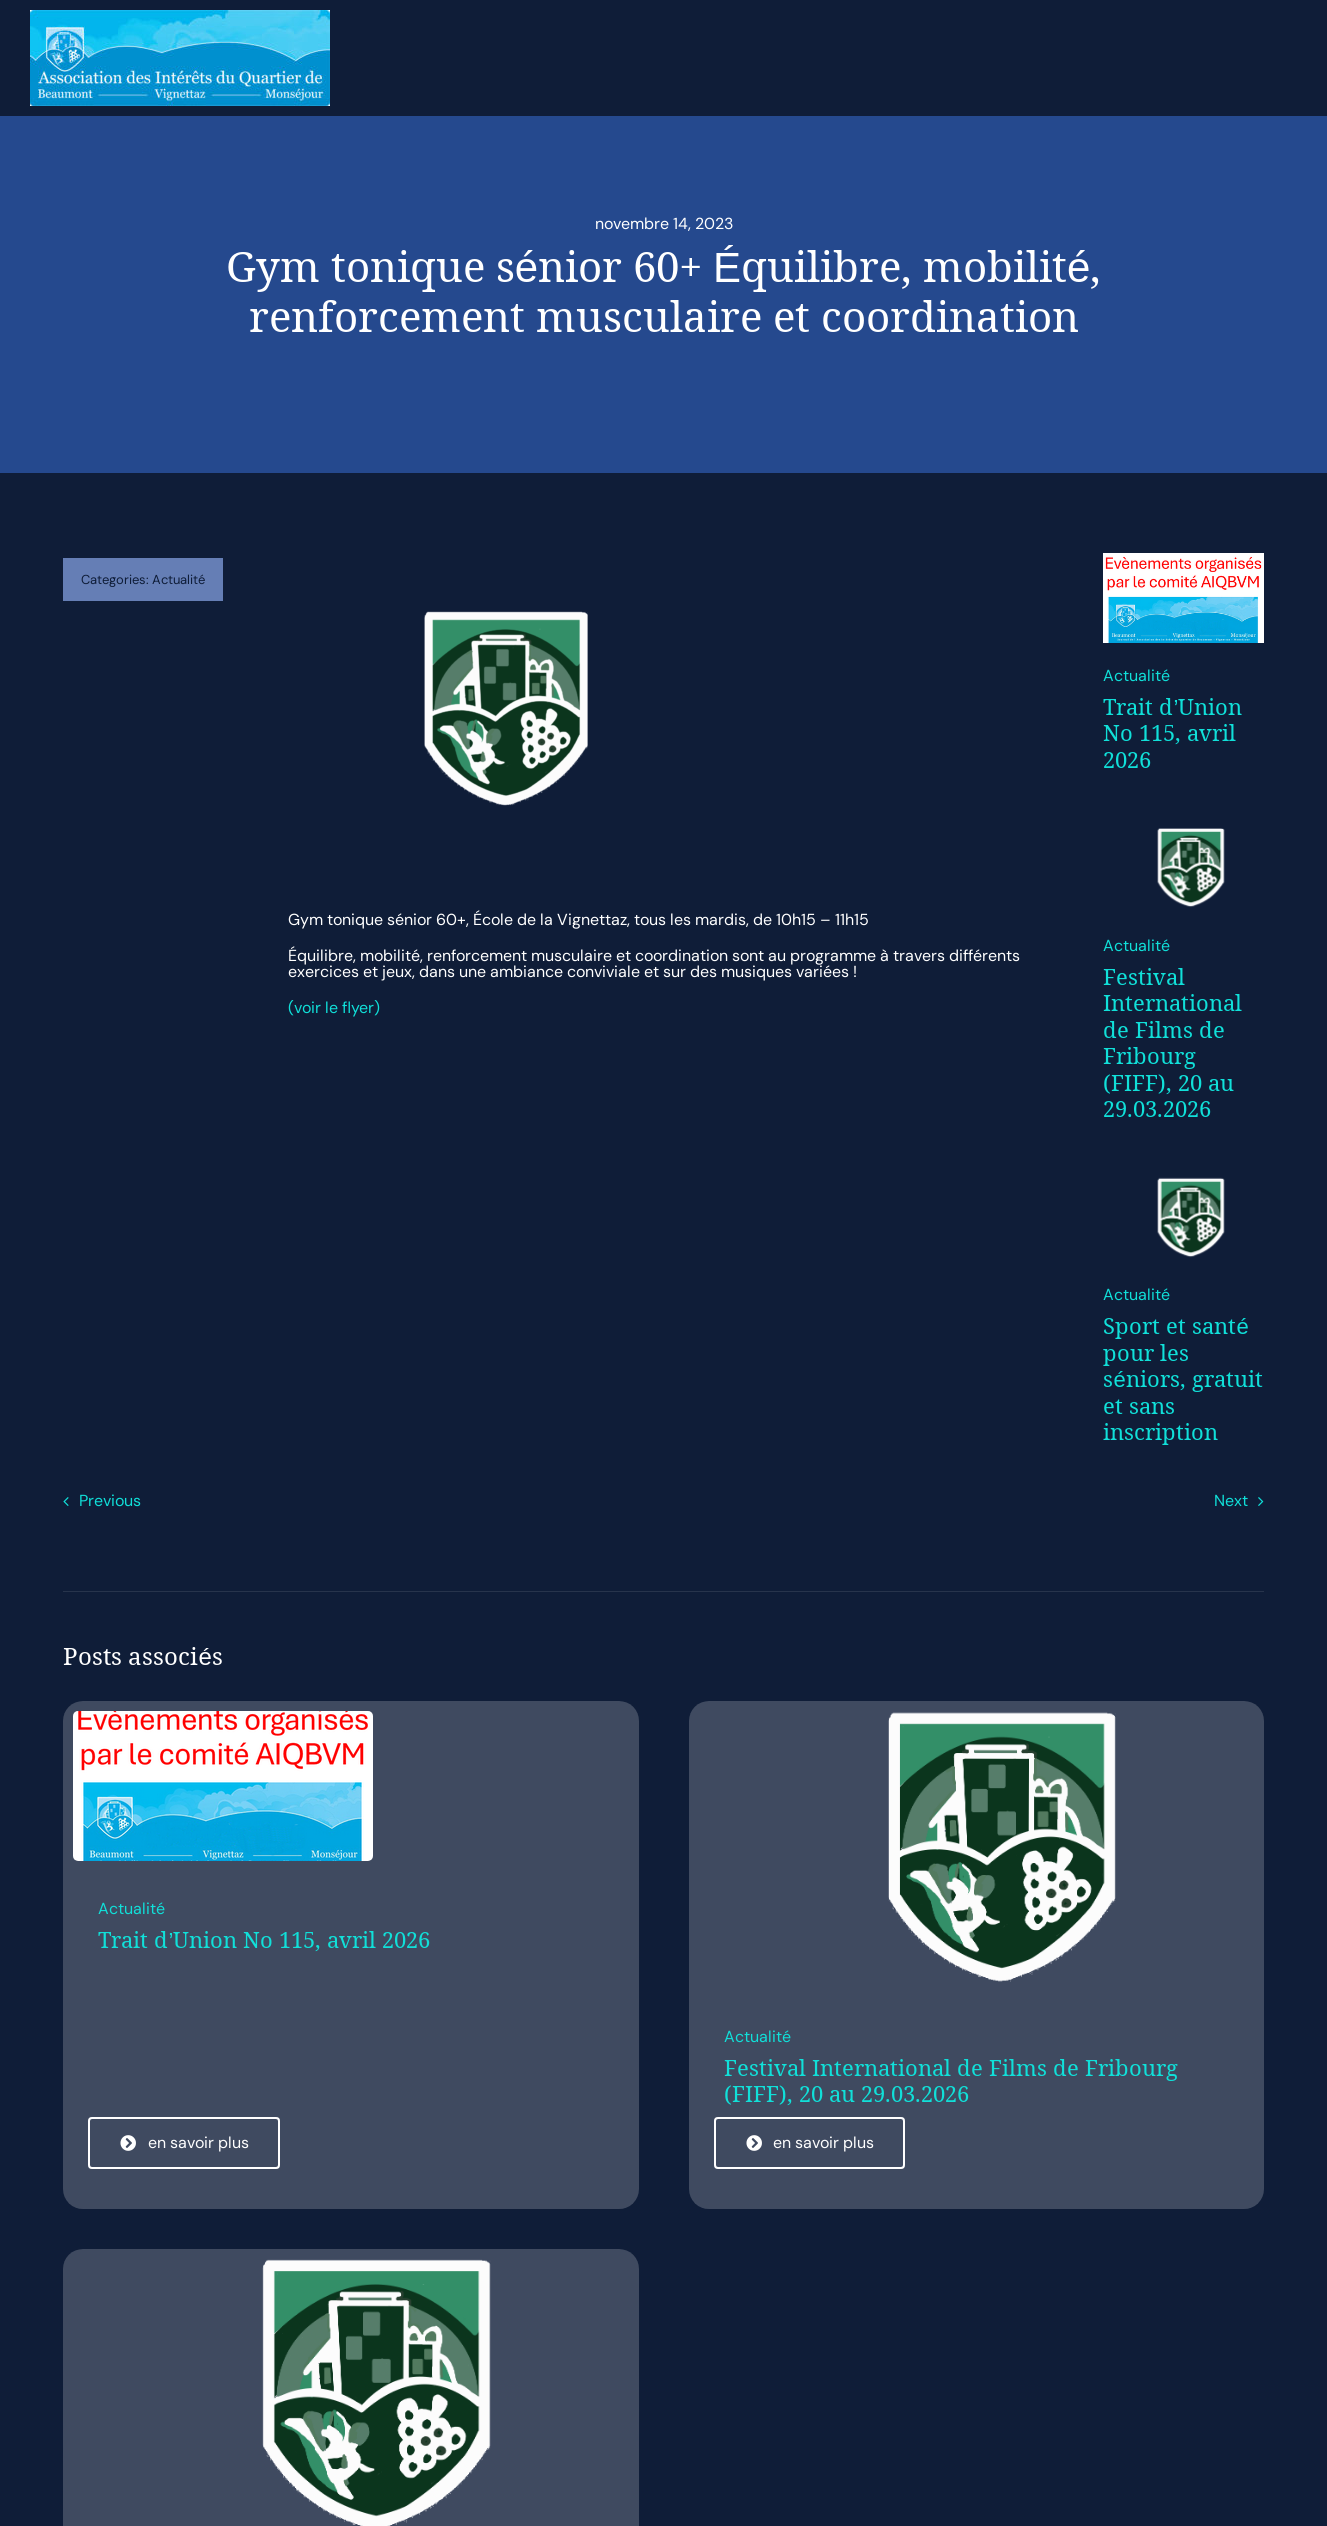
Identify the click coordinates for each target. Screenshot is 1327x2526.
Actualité (178, 579)
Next (1231, 1500)
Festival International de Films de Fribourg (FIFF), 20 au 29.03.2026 (1172, 1043)
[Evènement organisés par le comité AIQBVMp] (1183, 560)
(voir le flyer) (334, 1007)
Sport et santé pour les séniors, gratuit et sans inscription (1182, 1379)
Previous (110, 1500)
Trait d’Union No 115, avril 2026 (1172, 733)
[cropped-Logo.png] (1183, 830)
